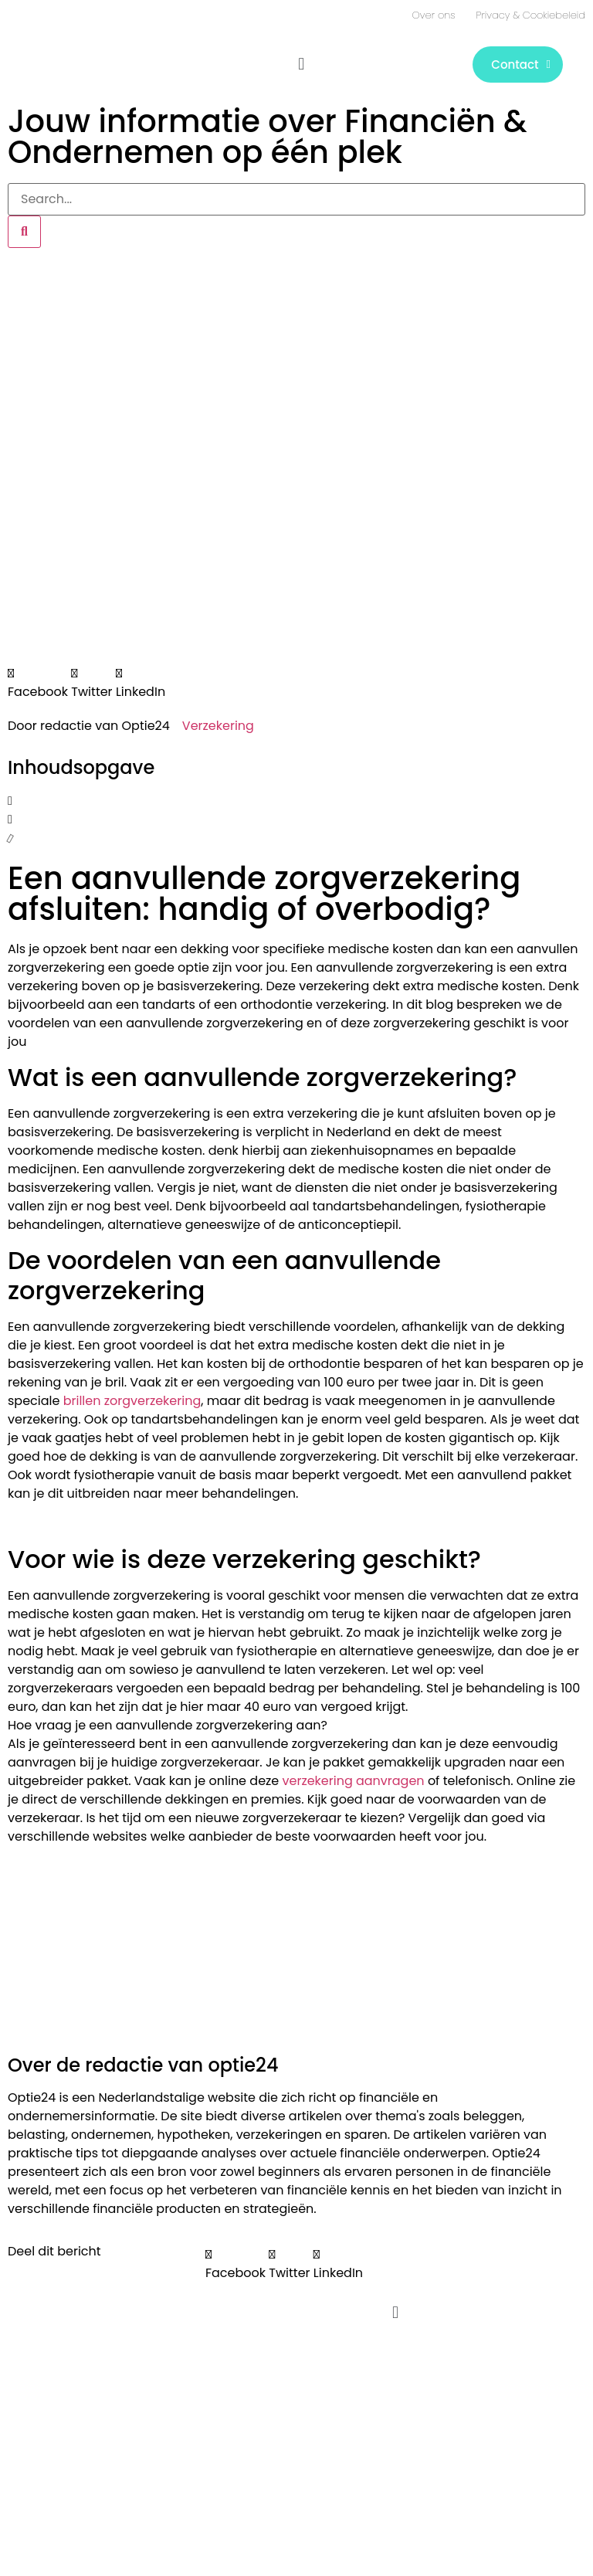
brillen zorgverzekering (132, 1401)
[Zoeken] (24, 232)
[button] (301, 63)
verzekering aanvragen (354, 1781)
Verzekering (218, 726)
